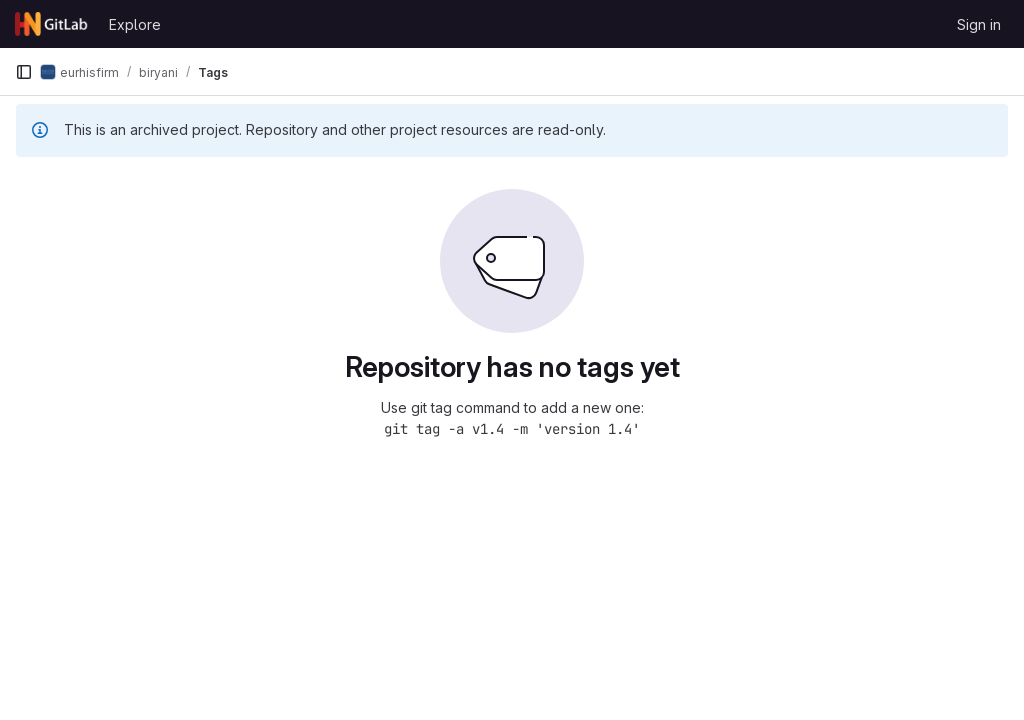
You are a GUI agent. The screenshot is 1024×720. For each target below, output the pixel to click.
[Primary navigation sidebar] (24, 72)
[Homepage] (52, 24)
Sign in (979, 24)
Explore (135, 24)
